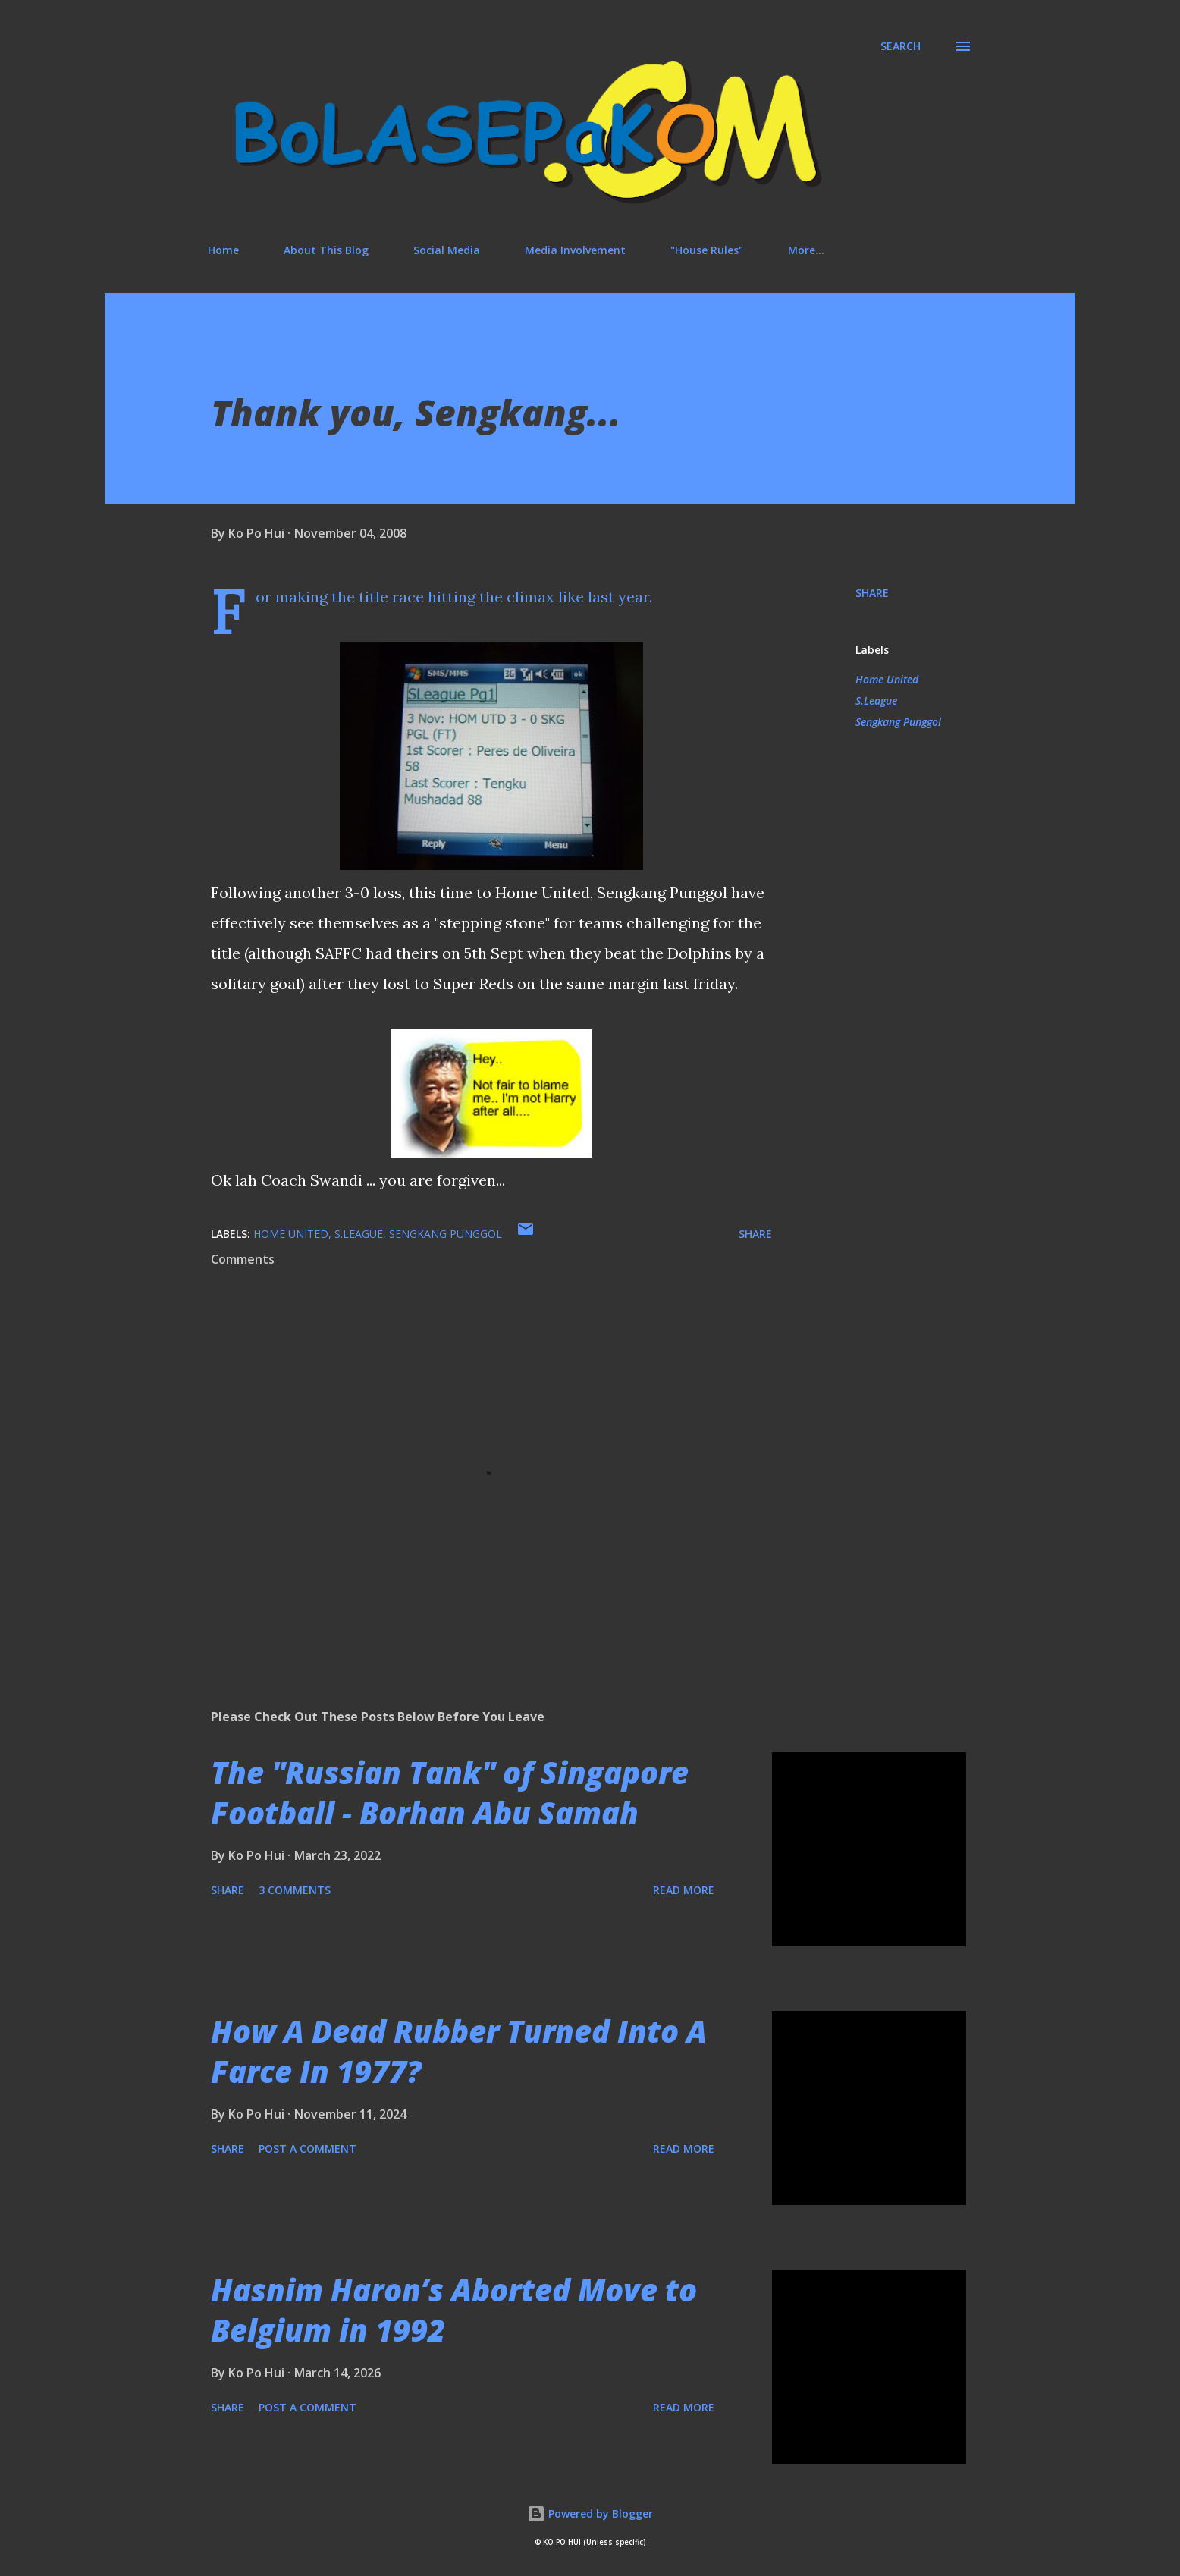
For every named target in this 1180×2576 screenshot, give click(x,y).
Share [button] (872, 593)
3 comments (295, 1890)
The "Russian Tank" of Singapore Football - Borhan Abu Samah (450, 1792)
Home (223, 250)
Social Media (446, 250)
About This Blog (326, 250)
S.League (876, 700)
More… (806, 250)
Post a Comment (307, 2148)
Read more (683, 1890)
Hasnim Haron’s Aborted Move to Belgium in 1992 (454, 2310)
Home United (886, 679)
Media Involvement (575, 250)
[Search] (900, 46)
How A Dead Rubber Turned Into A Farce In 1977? (459, 2051)
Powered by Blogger (590, 2513)
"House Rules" (706, 250)
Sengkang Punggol (898, 722)
